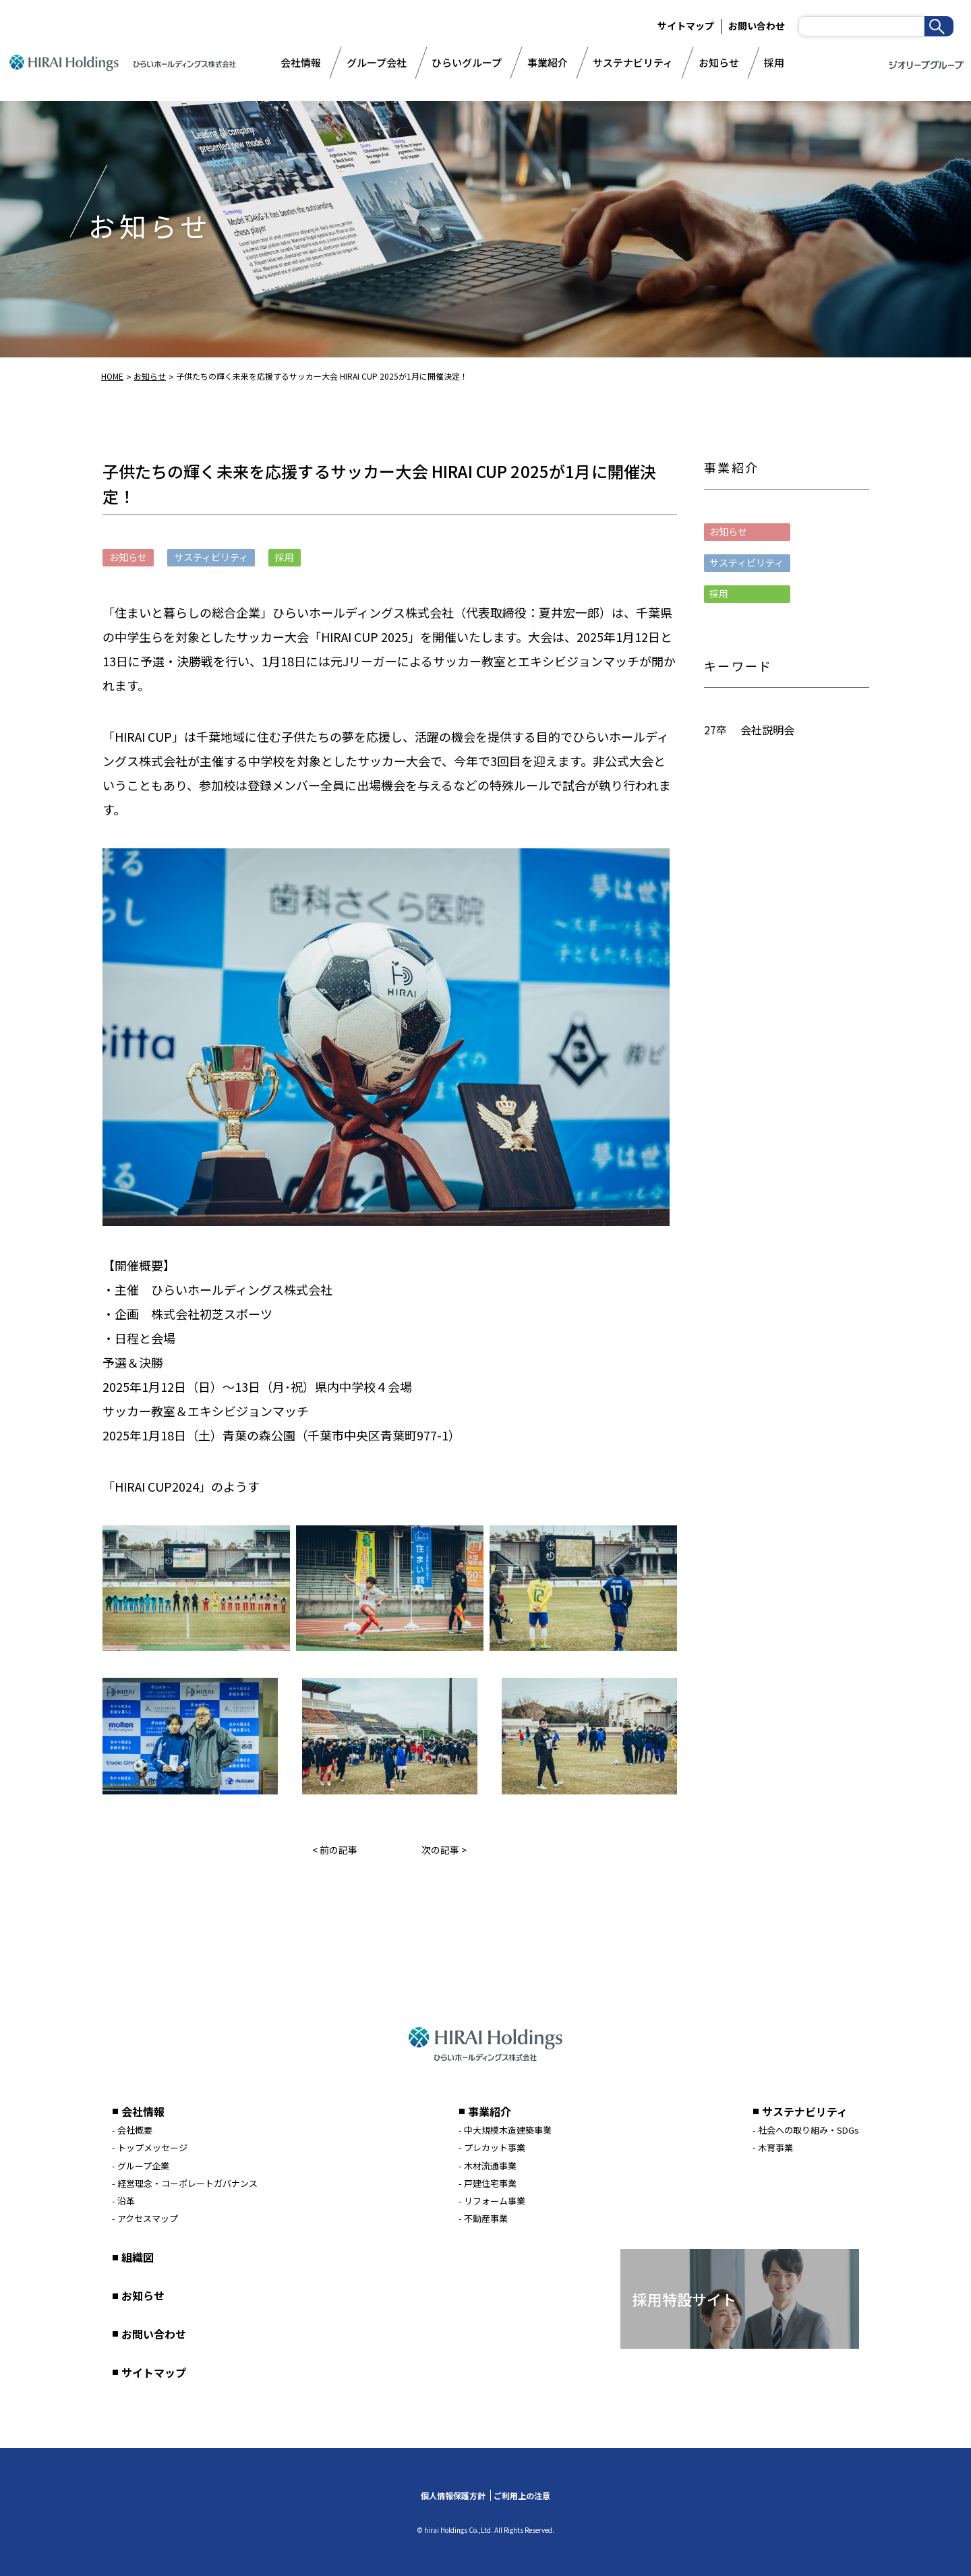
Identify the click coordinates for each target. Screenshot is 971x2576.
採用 (774, 62)
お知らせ (719, 62)
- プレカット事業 (492, 2147)
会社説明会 (767, 730)
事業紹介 (547, 62)
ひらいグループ (467, 62)
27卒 (715, 730)
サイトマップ (685, 25)
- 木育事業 (773, 2147)
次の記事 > (444, 1849)
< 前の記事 (334, 1849)
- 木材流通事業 (488, 2165)
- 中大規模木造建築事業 (505, 2130)
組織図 (137, 2257)
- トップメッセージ (149, 2147)
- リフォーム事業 (492, 2200)
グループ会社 (377, 62)
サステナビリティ (633, 62)
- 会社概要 (132, 2130)
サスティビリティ (746, 562)
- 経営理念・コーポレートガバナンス (185, 2183)
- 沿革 (123, 2200)
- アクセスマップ (145, 2218)
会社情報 (301, 62)
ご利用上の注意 (522, 2495)
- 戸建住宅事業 (488, 2183)
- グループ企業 (140, 2165)
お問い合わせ (756, 25)
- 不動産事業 (483, 2218)
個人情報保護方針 (453, 2495)
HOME (112, 376)
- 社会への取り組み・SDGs (806, 2130)
